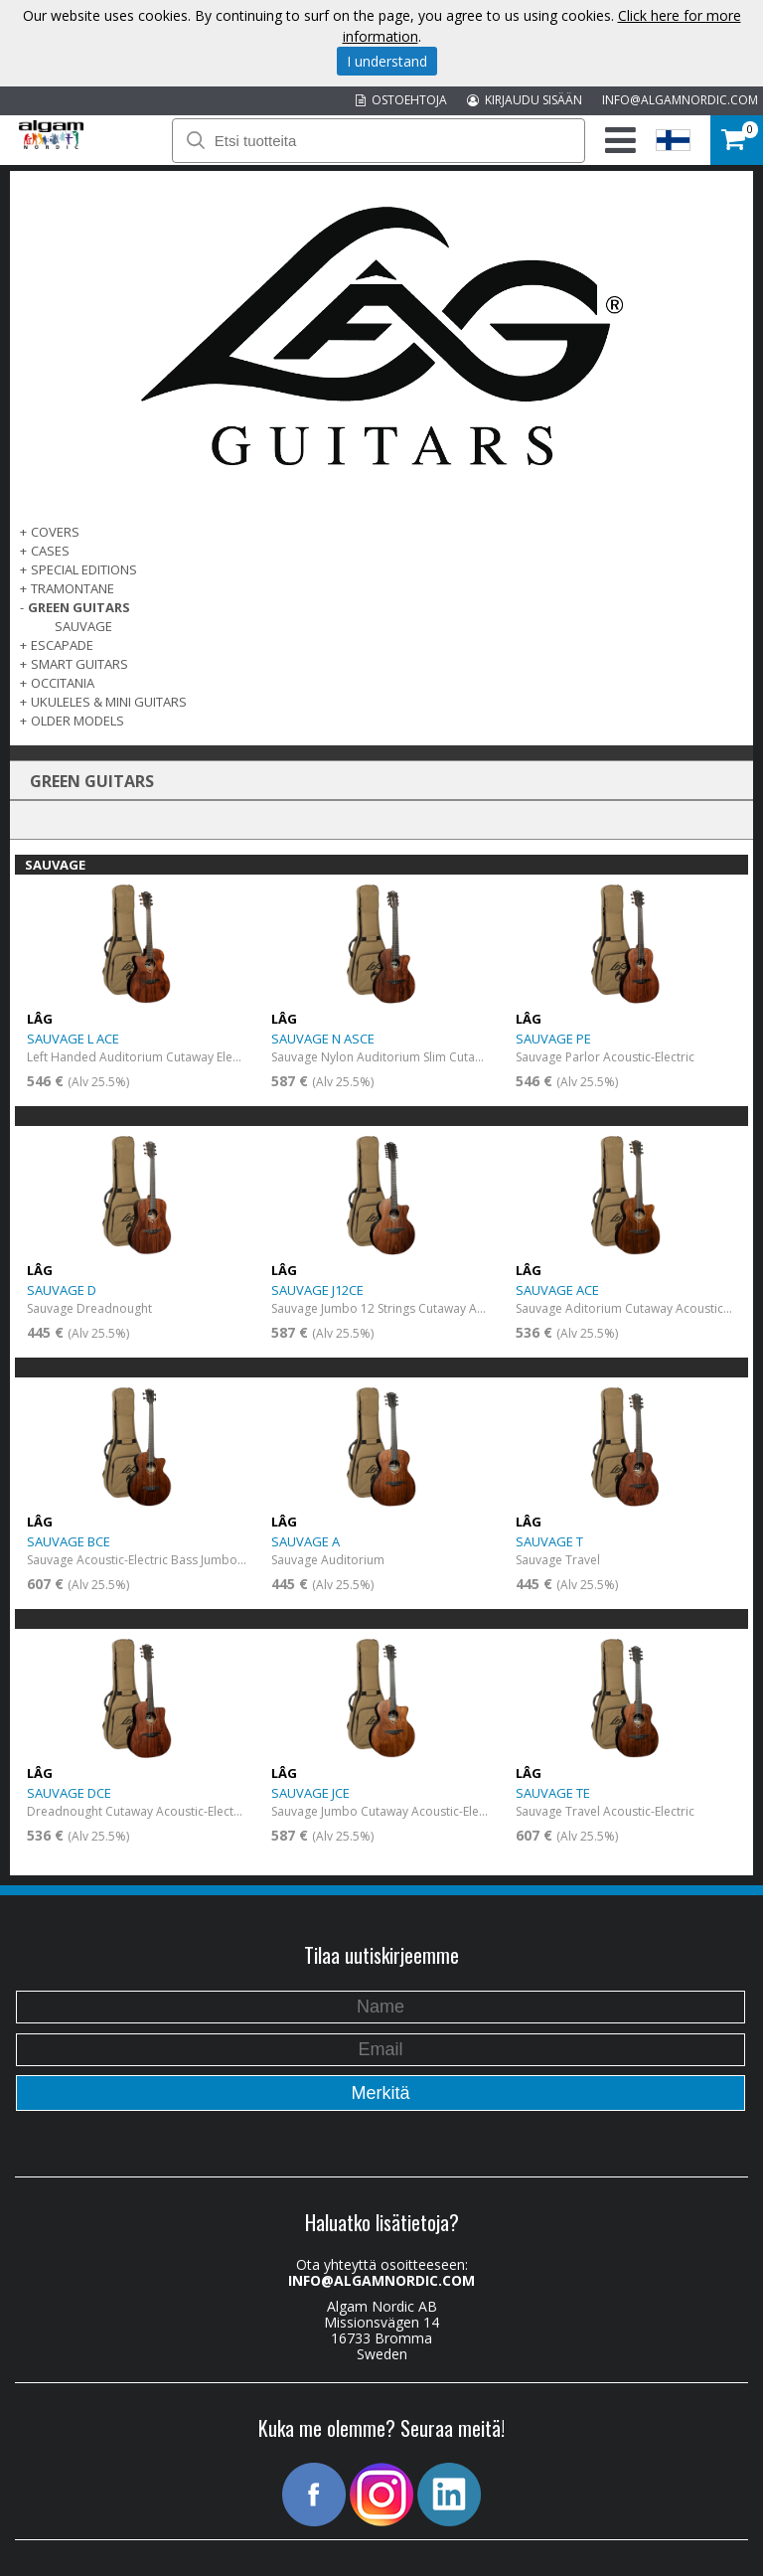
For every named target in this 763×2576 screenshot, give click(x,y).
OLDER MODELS (77, 720)
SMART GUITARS (79, 664)
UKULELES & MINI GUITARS (109, 702)
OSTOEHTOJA (401, 99)
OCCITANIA (62, 683)
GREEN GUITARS (79, 607)
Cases (50, 551)
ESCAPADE (62, 645)
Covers (55, 532)
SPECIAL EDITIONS (84, 569)
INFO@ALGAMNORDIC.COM (680, 99)
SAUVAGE (83, 626)
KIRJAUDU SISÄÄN (524, 99)
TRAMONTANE (72, 588)
